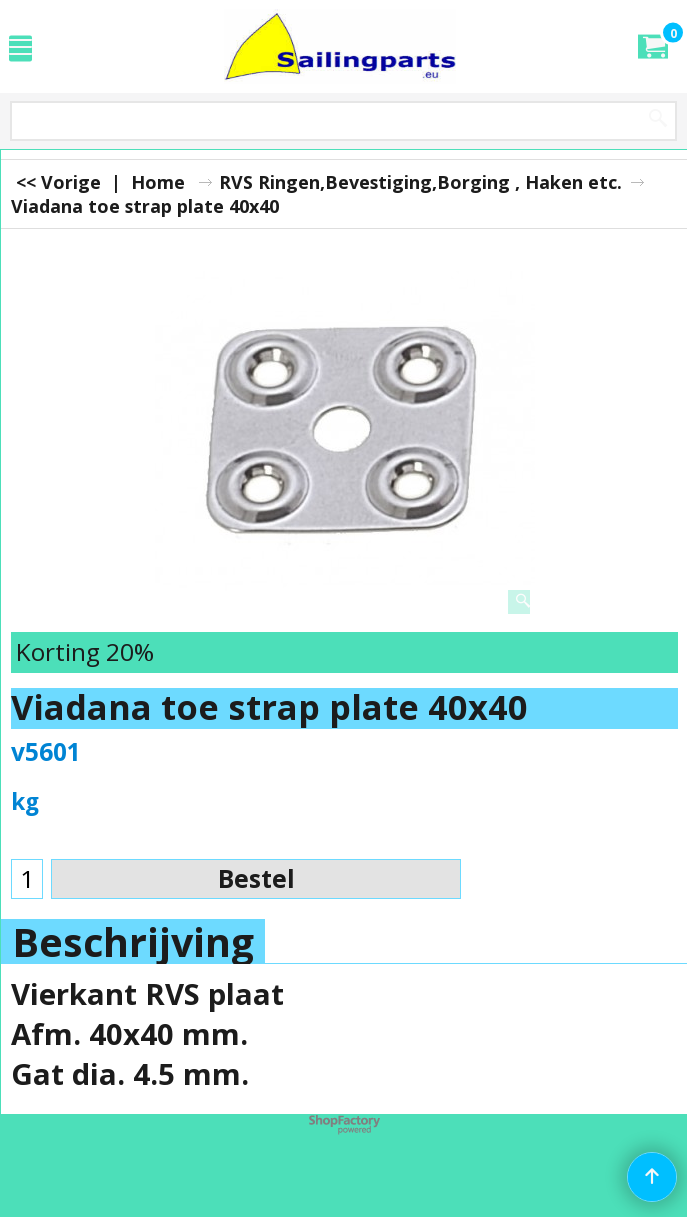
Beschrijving (133, 942)
